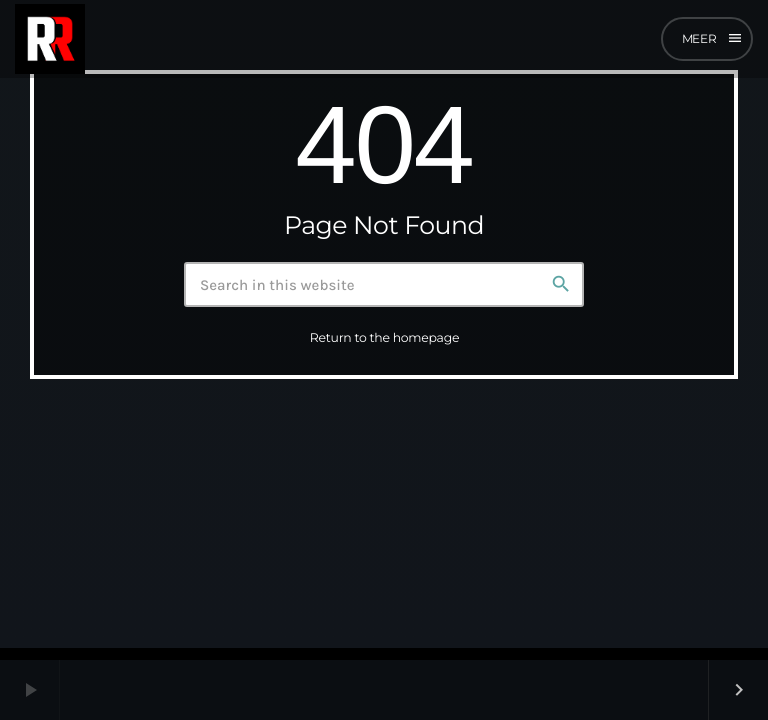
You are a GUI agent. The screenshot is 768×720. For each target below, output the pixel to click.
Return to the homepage (384, 338)
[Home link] (50, 39)
